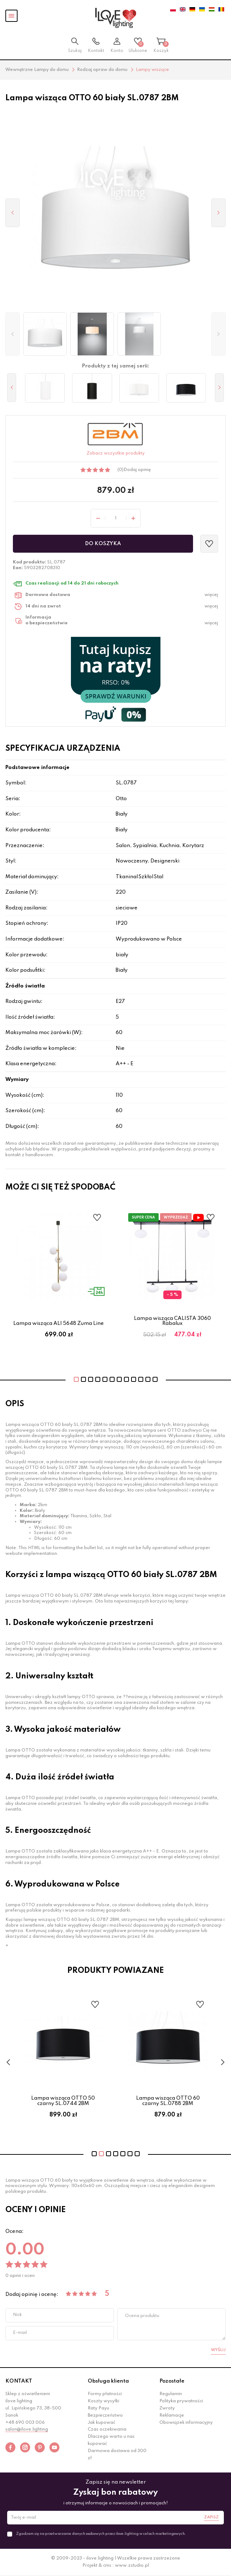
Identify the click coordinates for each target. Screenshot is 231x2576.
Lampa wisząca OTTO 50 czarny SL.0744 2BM (75, 2101)
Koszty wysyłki (103, 2401)
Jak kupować (101, 2423)
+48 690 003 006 (25, 2423)
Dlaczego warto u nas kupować (111, 2440)
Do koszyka (103, 543)
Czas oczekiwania (107, 2429)
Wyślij (218, 2350)
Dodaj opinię (137, 470)
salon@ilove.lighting (26, 2429)
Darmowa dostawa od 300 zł (117, 2454)
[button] (12, 334)
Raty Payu (98, 2408)
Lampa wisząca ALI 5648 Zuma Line (58, 1323)
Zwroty (167, 2408)
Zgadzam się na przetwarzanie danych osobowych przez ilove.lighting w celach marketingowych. (101, 2534)
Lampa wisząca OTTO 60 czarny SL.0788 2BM (180, 2101)
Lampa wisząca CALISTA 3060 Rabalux (172, 1321)
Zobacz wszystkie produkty (116, 453)
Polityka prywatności (181, 2401)
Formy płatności (105, 2394)
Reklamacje (171, 2415)
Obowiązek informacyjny (186, 2423)
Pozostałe (171, 2381)
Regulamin (170, 2394)
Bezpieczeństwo (105, 2415)
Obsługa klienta (108, 2381)
